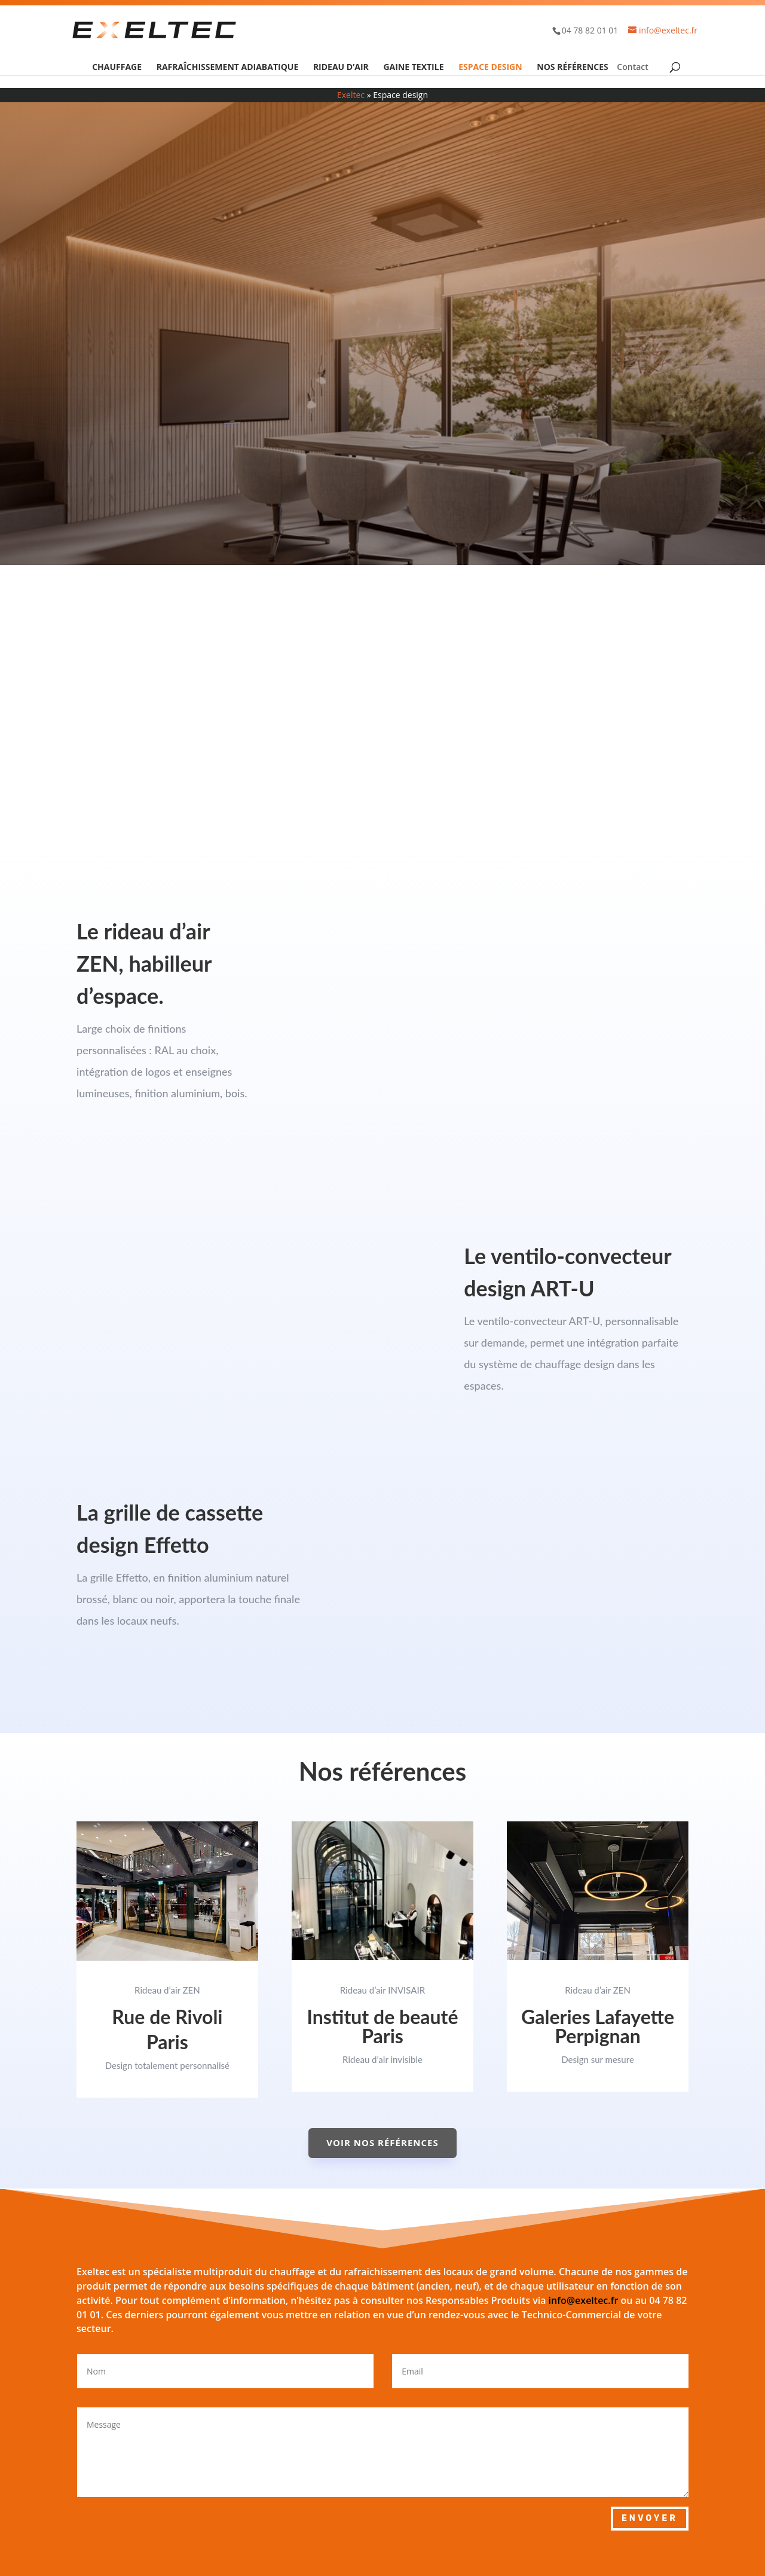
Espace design (490, 67)
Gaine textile (413, 67)
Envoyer (650, 2518)
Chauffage (117, 67)
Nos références (572, 67)
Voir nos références (382, 2142)
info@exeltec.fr (584, 2300)
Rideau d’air (341, 67)
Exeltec (351, 94)
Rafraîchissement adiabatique (228, 67)
